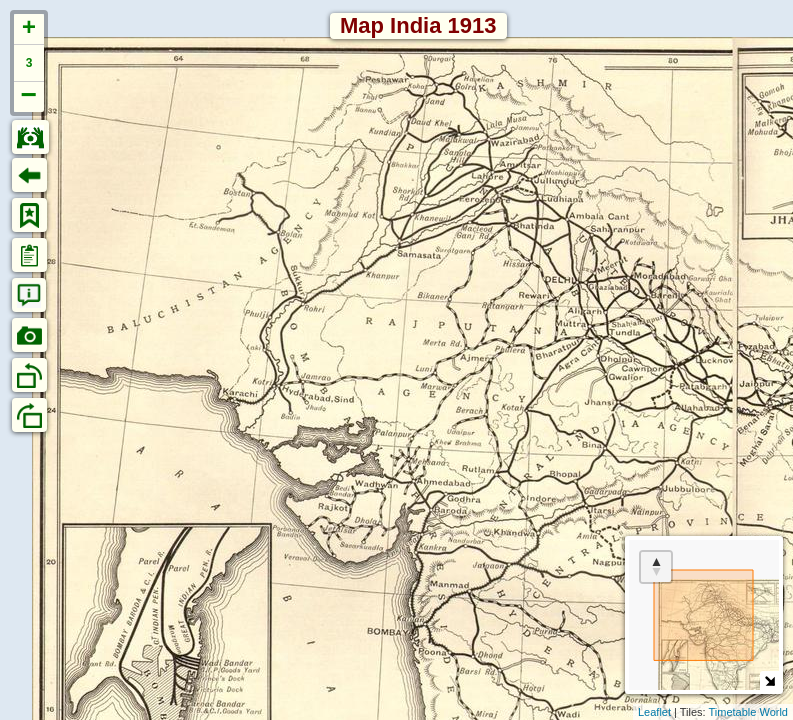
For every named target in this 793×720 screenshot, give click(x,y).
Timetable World (748, 712)
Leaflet (654, 712)
